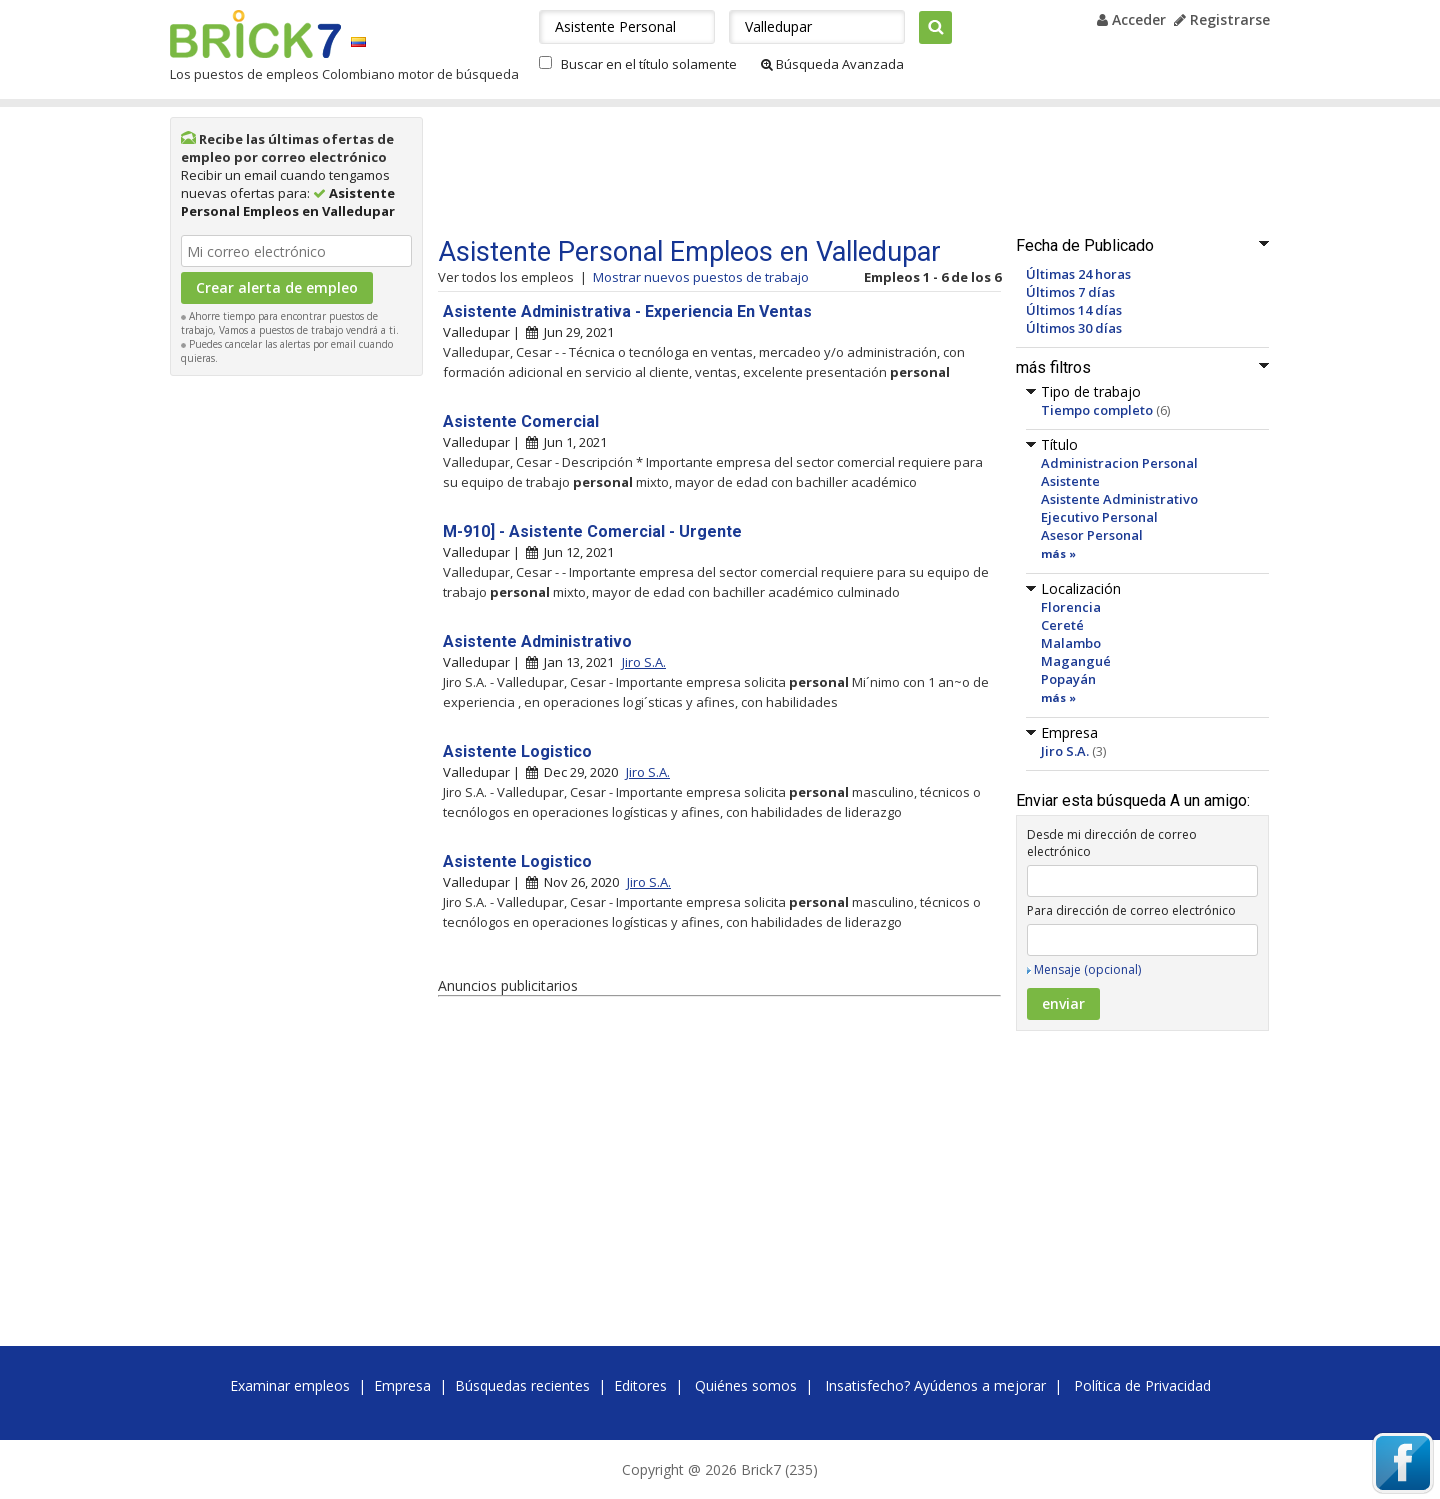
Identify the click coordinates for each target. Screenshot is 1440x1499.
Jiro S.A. (1065, 751)
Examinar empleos (290, 1385)
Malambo (1071, 643)
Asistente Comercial (521, 421)
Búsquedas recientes (522, 1385)
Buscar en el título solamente (649, 64)
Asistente (1070, 481)
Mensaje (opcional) (1087, 969)
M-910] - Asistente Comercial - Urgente (592, 531)
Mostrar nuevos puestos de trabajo (701, 277)
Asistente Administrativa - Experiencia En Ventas (627, 311)
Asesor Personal (1092, 535)
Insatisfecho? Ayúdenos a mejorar (935, 1385)
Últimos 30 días (1074, 328)
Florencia (1071, 607)
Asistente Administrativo (1119, 499)
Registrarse (1222, 19)
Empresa (402, 1385)
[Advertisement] (297, 686)
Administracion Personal (1119, 463)
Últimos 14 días (1074, 310)
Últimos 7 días (1070, 292)
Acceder (1131, 19)
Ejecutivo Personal (1099, 517)
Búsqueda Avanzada (832, 64)
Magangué (1076, 661)
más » (1058, 553)
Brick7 (255, 34)
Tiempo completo (1097, 410)
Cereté (1062, 625)
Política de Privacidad (1142, 1385)
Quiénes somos (746, 1385)
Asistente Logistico (517, 751)
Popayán (1068, 679)
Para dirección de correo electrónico (1131, 910)
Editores (640, 1385)
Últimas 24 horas (1078, 274)
